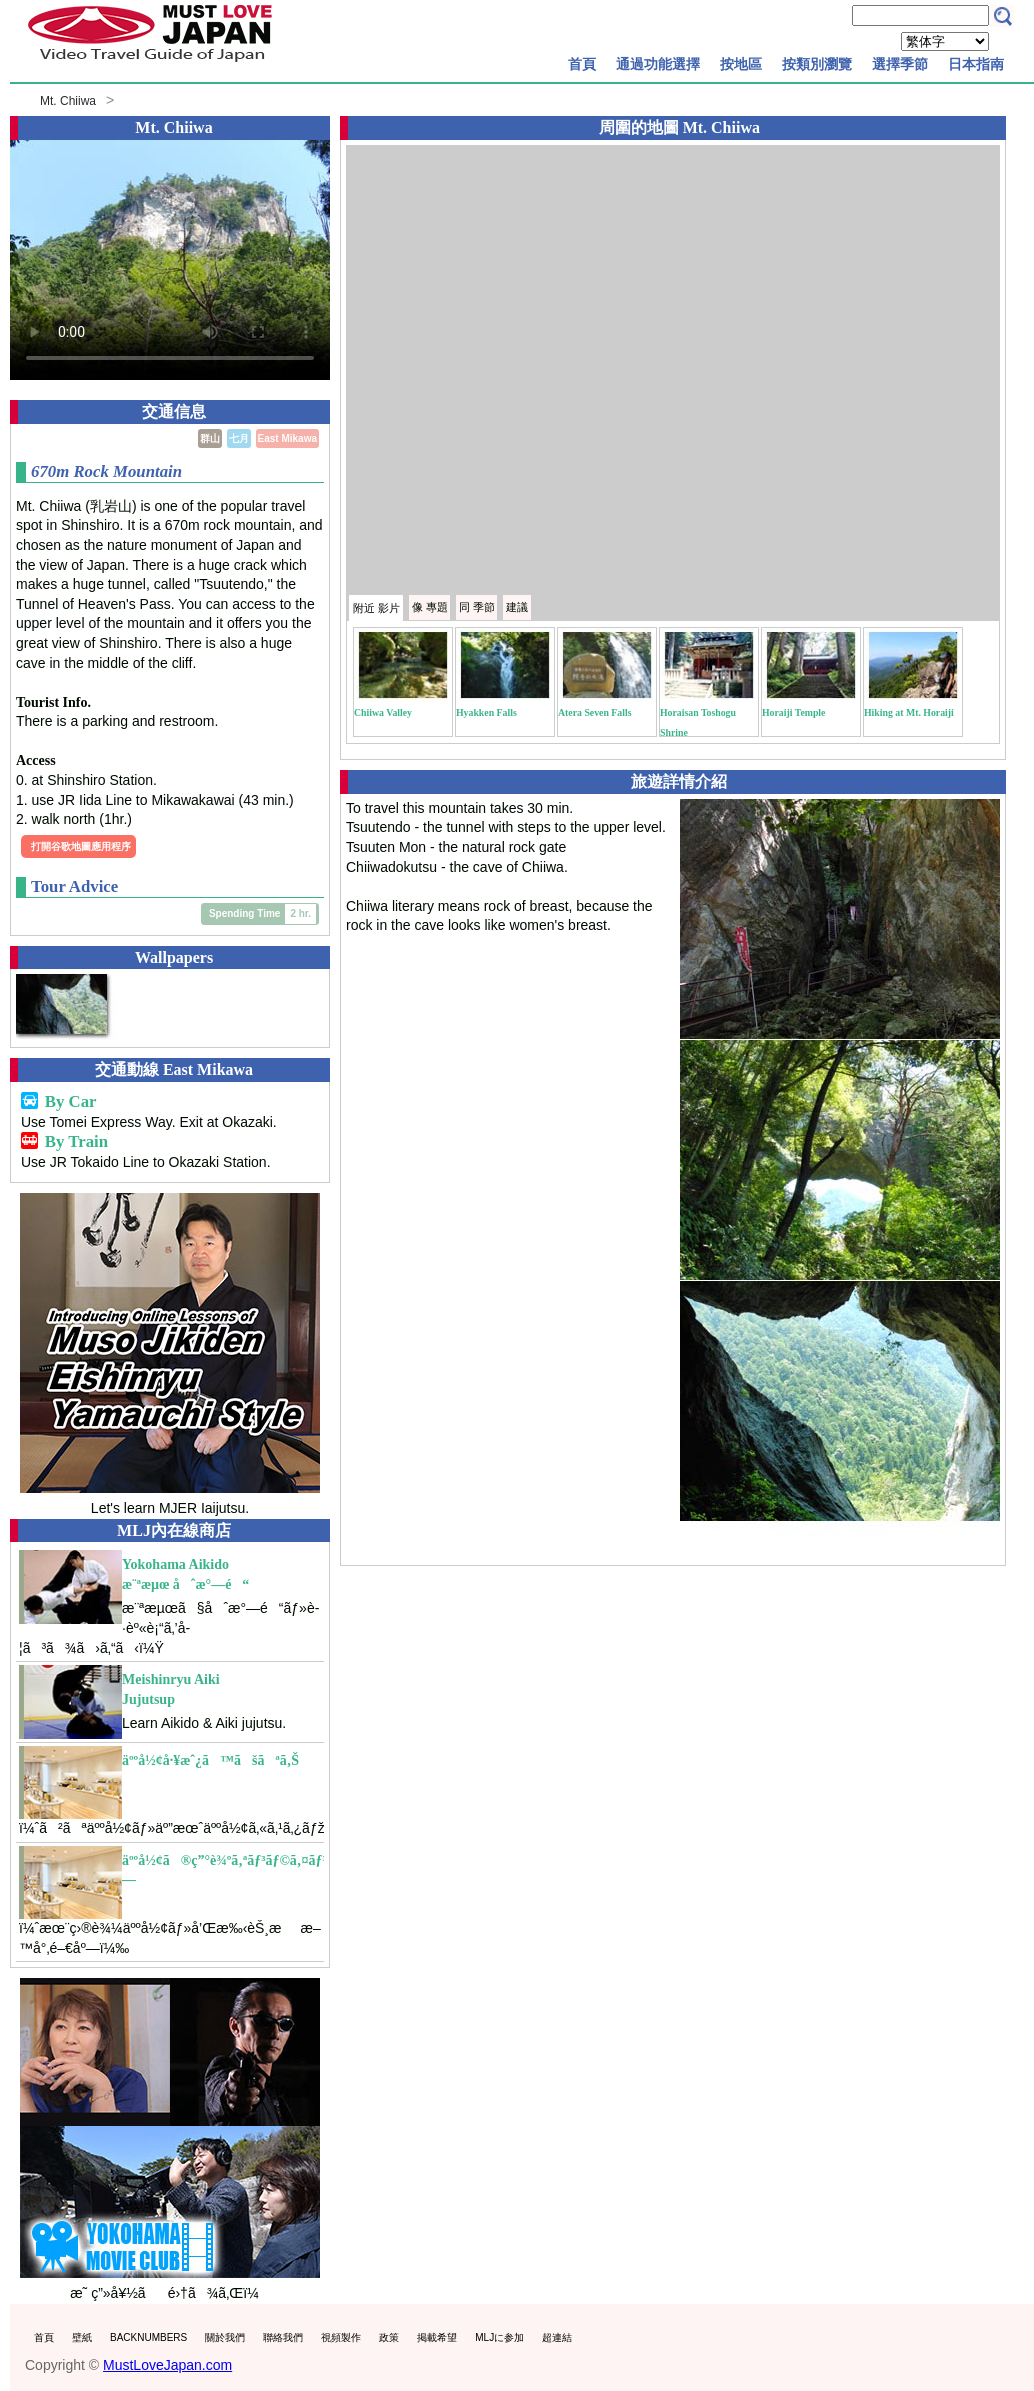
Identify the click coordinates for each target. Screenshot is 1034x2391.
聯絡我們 (283, 2337)
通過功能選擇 (658, 64)
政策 (389, 2337)
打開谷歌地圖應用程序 (81, 846)
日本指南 (976, 64)
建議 (517, 607)
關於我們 (225, 2337)
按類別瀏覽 (817, 64)
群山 (210, 438)
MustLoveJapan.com (167, 2365)
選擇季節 (900, 64)
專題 (430, 607)
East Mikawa (287, 438)
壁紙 (82, 2337)
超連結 (557, 2337)
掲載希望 (437, 2337)
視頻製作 (341, 2337)
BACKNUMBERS (148, 2337)
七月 (239, 438)
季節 (477, 607)
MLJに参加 (499, 2337)
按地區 (741, 64)
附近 (376, 608)
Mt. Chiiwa (68, 101)
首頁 (582, 64)
